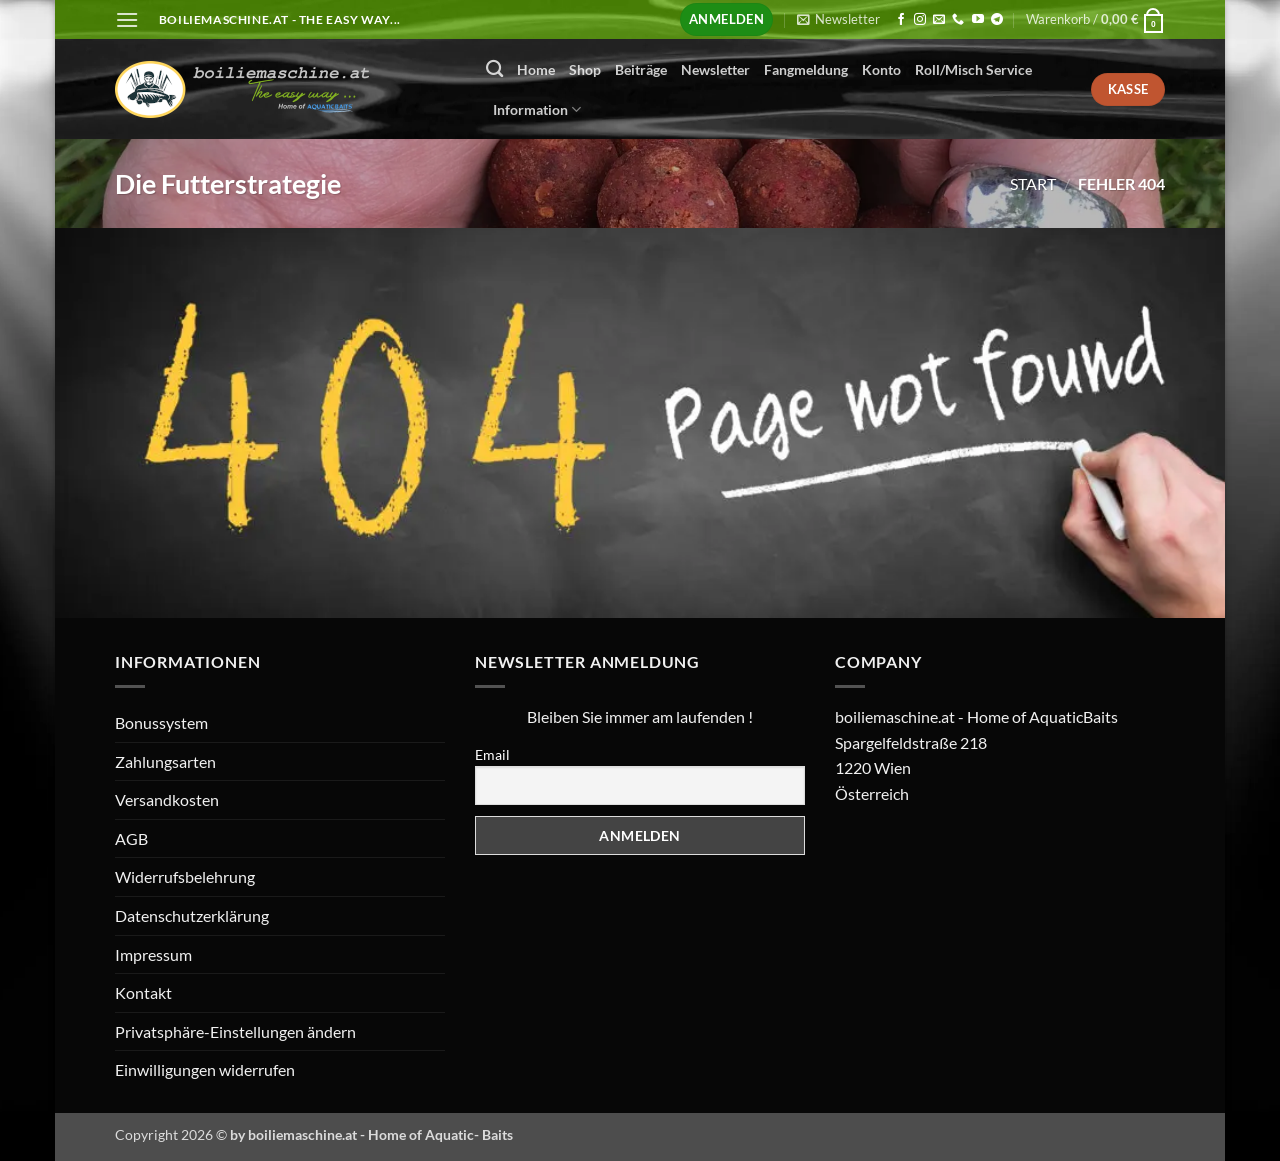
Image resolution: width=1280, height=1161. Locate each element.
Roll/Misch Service (973, 69)
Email (492, 754)
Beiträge (641, 69)
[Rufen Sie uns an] (958, 20)
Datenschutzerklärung (192, 915)
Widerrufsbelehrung (185, 876)
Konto (881, 69)
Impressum (153, 954)
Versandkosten (167, 799)
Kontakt (143, 992)
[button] (127, 19)
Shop (585, 69)
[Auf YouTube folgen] (978, 20)
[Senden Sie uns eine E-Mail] (939, 20)
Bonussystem (161, 722)
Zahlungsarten (165, 761)
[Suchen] (494, 69)
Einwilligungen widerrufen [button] (205, 1069)
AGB (131, 838)
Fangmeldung (806, 69)
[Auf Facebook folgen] (901, 20)
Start (1033, 183)
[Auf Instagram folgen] (920, 20)
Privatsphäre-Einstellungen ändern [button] (235, 1031)
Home (536, 69)
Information (537, 109)
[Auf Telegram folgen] (997, 20)
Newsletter (715, 69)
